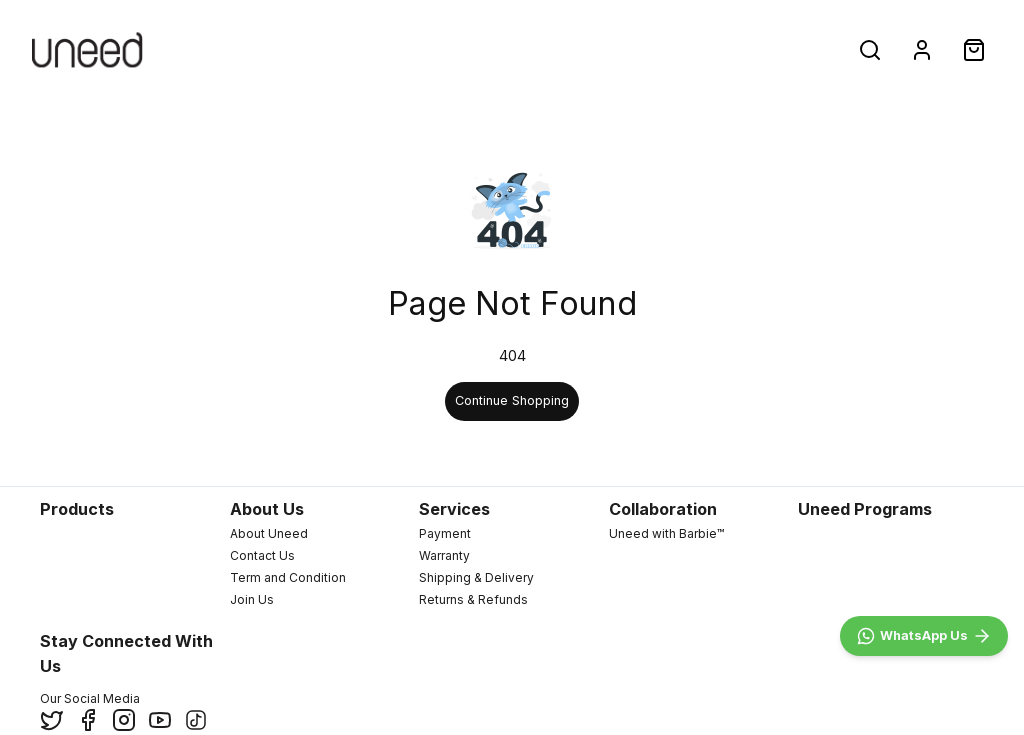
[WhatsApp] (924, 636)
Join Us (252, 599)
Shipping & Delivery (476, 577)
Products (358, 49)
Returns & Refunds (473, 599)
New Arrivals (217, 49)
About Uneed (269, 533)
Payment (445, 533)
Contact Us (262, 555)
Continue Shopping (512, 400)
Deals (481, 49)
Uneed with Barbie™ (666, 533)
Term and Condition (288, 577)
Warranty (444, 555)
